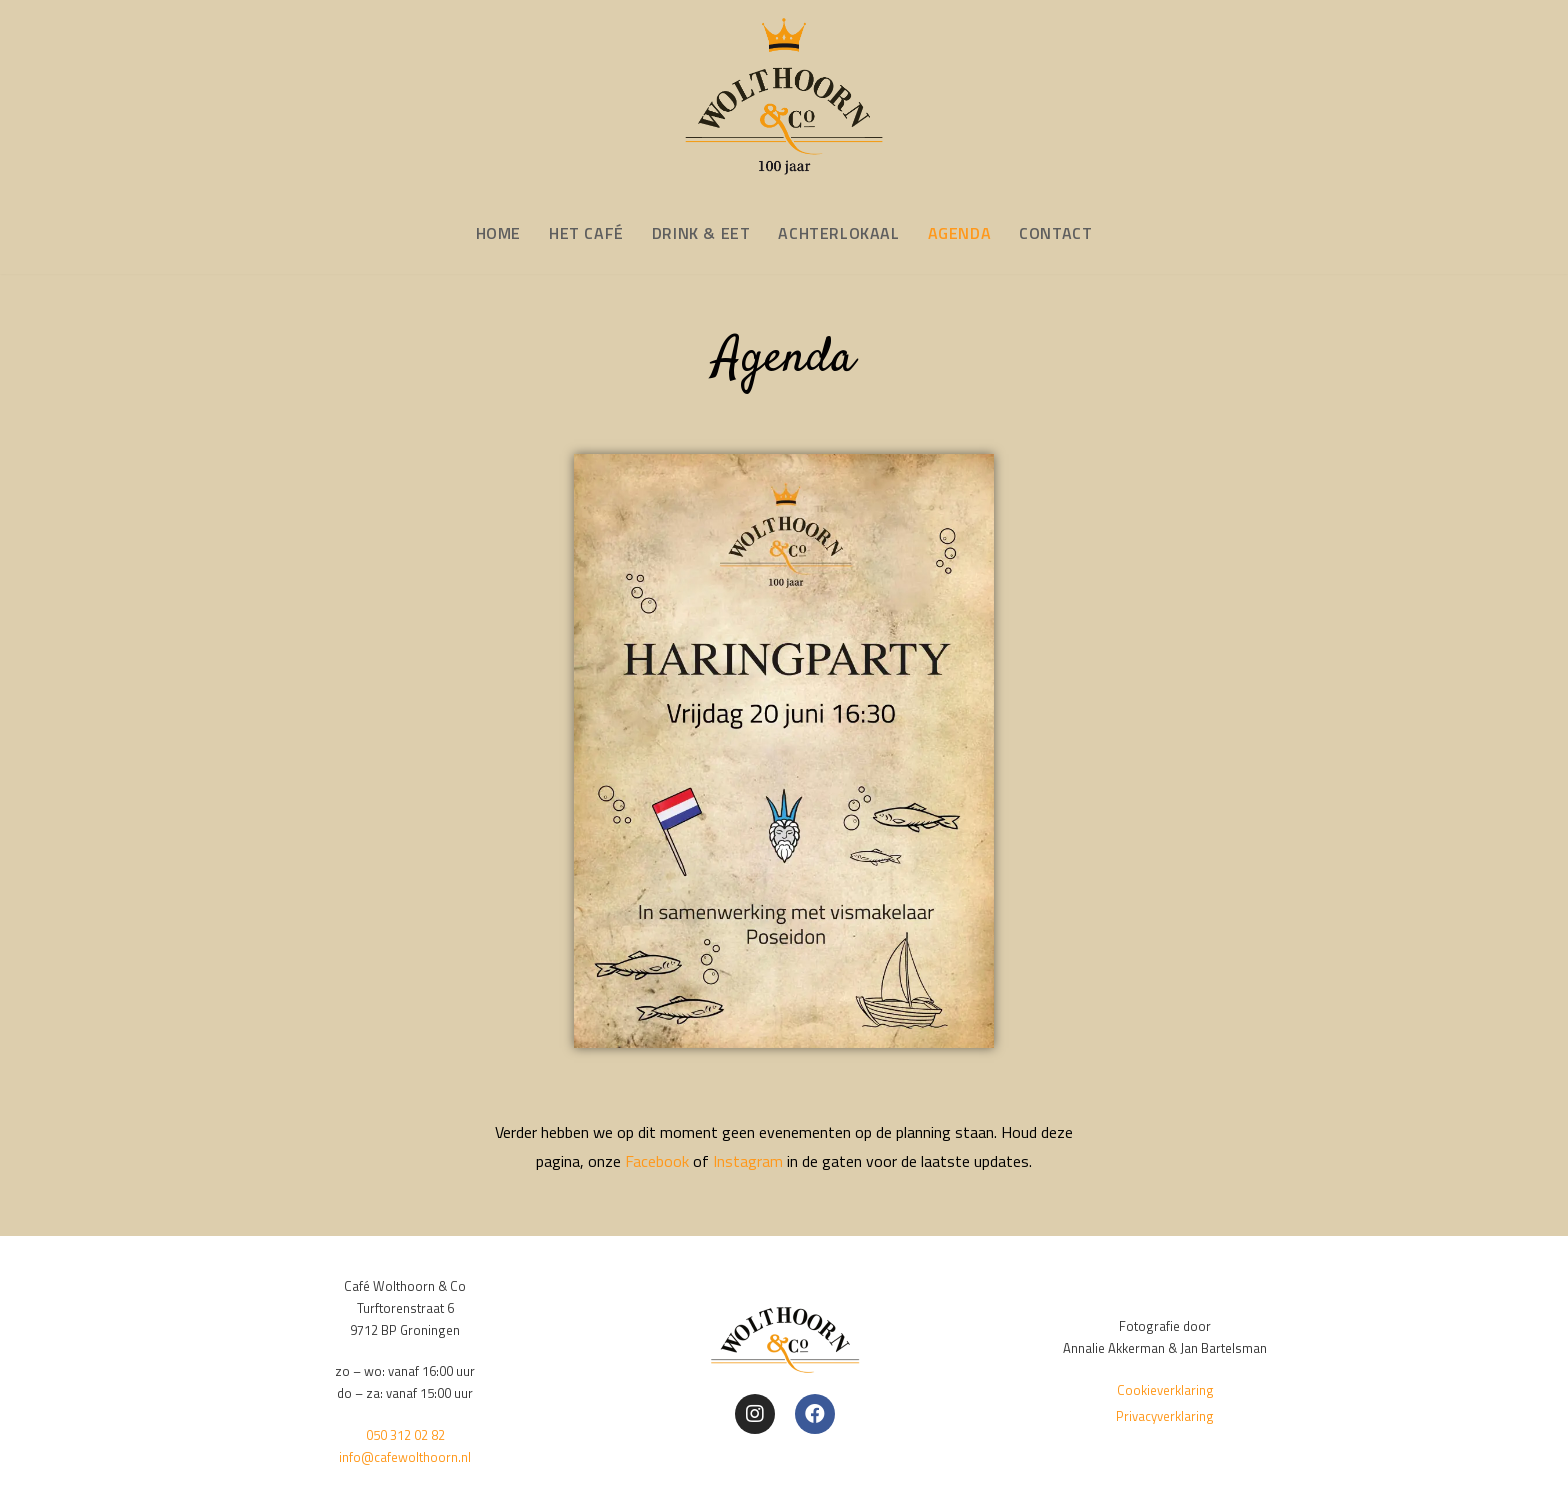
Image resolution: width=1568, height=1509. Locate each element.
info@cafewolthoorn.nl (405, 1457)
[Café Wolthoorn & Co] (784, 97)
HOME (498, 233)
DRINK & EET (701, 233)
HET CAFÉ (586, 233)
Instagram (748, 1161)
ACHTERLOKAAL (838, 233)
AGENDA (960, 233)
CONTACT (1055, 233)
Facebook (657, 1161)
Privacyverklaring (1165, 1416)
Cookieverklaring (1165, 1390)
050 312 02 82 (405, 1435)
